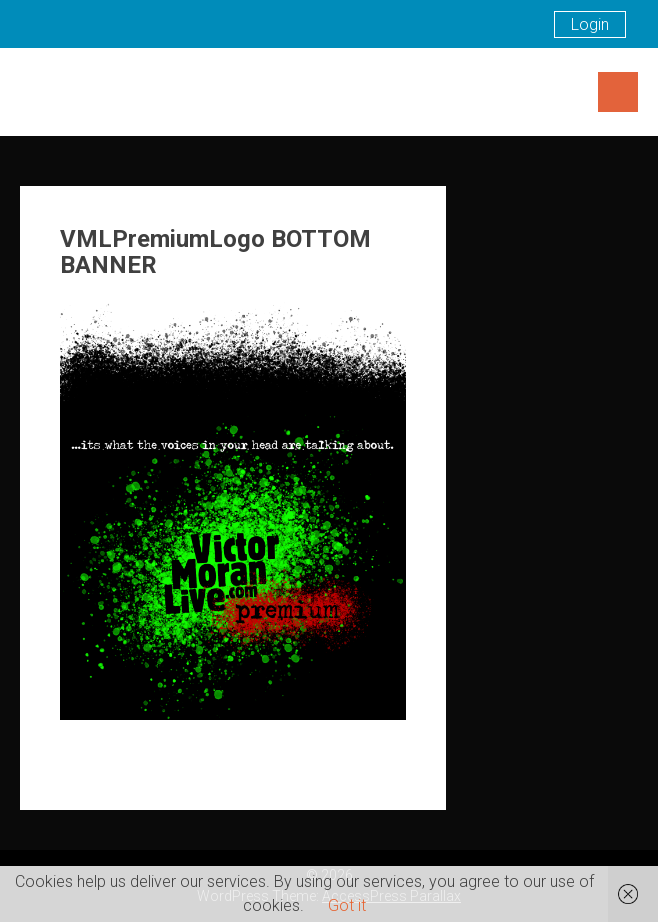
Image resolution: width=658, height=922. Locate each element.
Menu (618, 92)
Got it (347, 905)
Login (590, 24)
